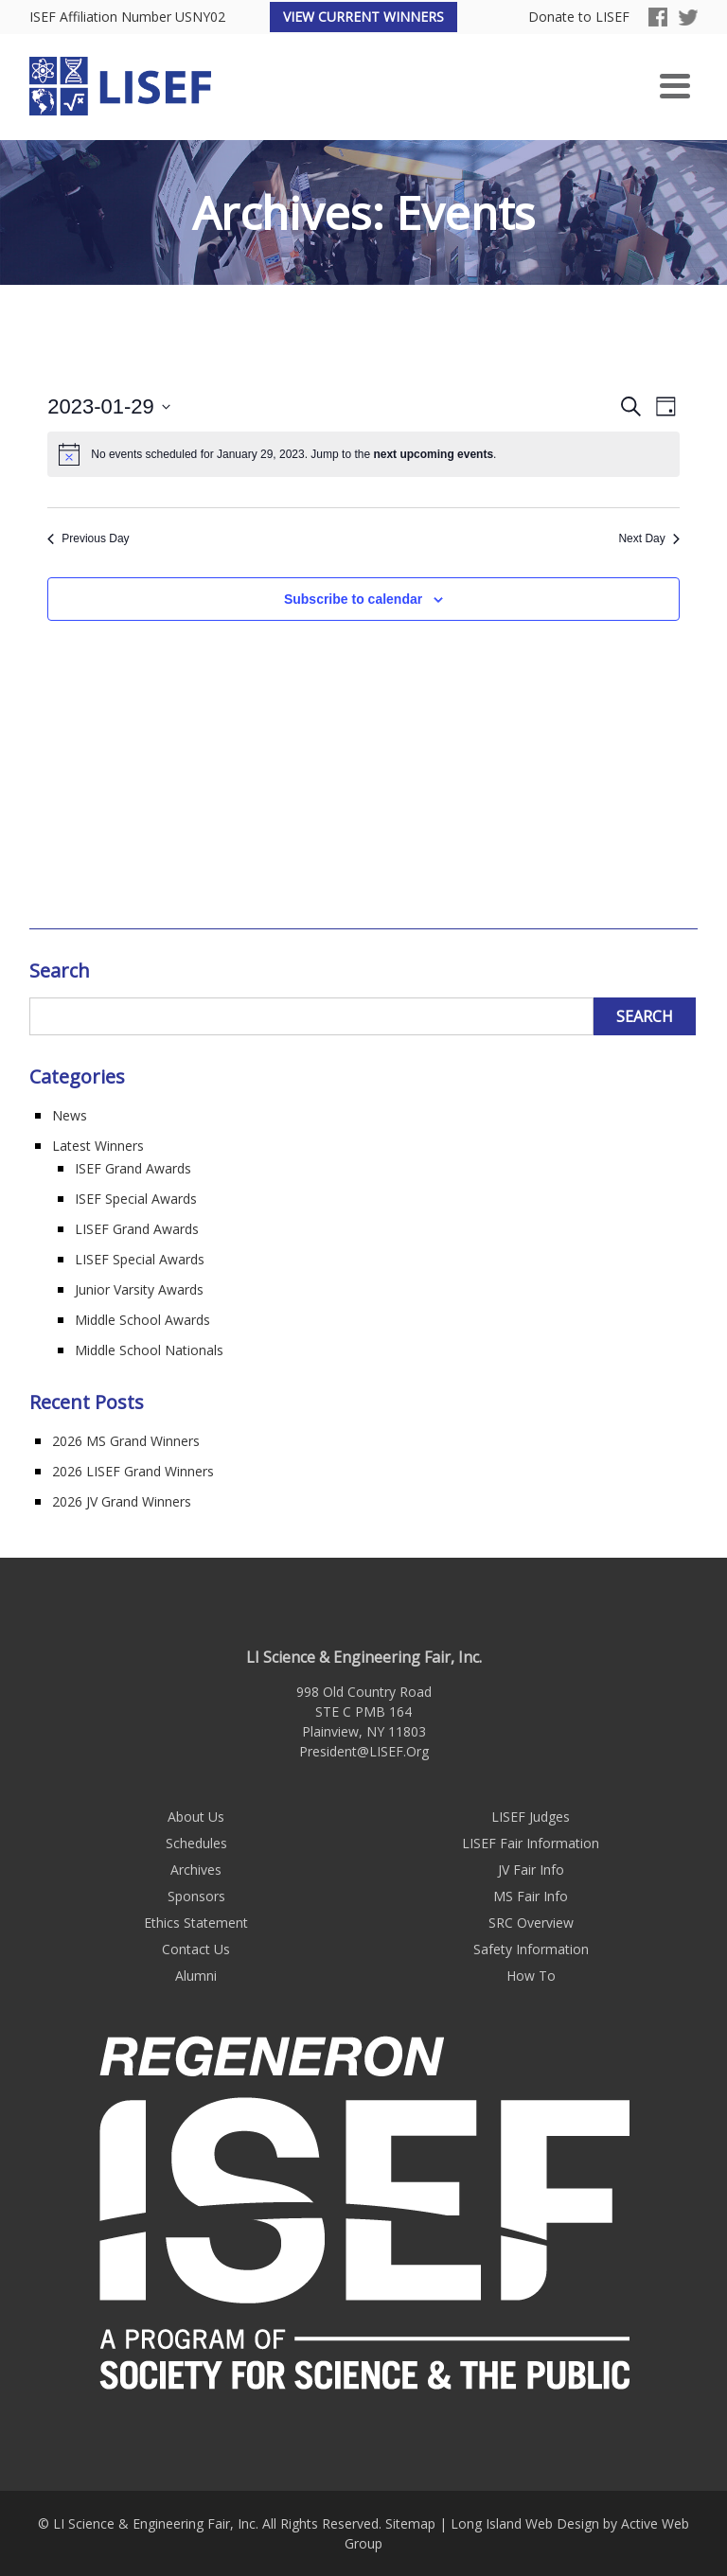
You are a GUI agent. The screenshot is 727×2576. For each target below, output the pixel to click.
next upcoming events (433, 454)
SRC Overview (531, 1923)
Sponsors (196, 1896)
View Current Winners (363, 17)
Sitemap (410, 2523)
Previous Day (88, 538)
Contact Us (196, 1949)
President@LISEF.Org (364, 1751)
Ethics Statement (196, 1923)
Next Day (648, 538)
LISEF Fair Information (530, 1843)
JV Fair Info (531, 1870)
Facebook (657, 17)
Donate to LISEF (578, 17)
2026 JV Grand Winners (121, 1501)
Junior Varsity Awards (139, 1289)
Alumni (196, 1976)
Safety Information (531, 1949)
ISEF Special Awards (136, 1199)
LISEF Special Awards (139, 1259)
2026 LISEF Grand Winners (133, 1471)
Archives (196, 1870)
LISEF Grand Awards (137, 1229)
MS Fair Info (530, 1896)
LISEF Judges (530, 1817)
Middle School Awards (142, 1320)
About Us (196, 1817)
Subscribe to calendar (353, 599)
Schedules (196, 1843)
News (69, 1115)
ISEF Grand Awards (133, 1168)
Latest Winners (98, 1146)
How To (531, 1976)
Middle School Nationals (149, 1350)
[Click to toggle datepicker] (108, 406)
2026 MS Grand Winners (126, 1441)
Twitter (688, 17)
